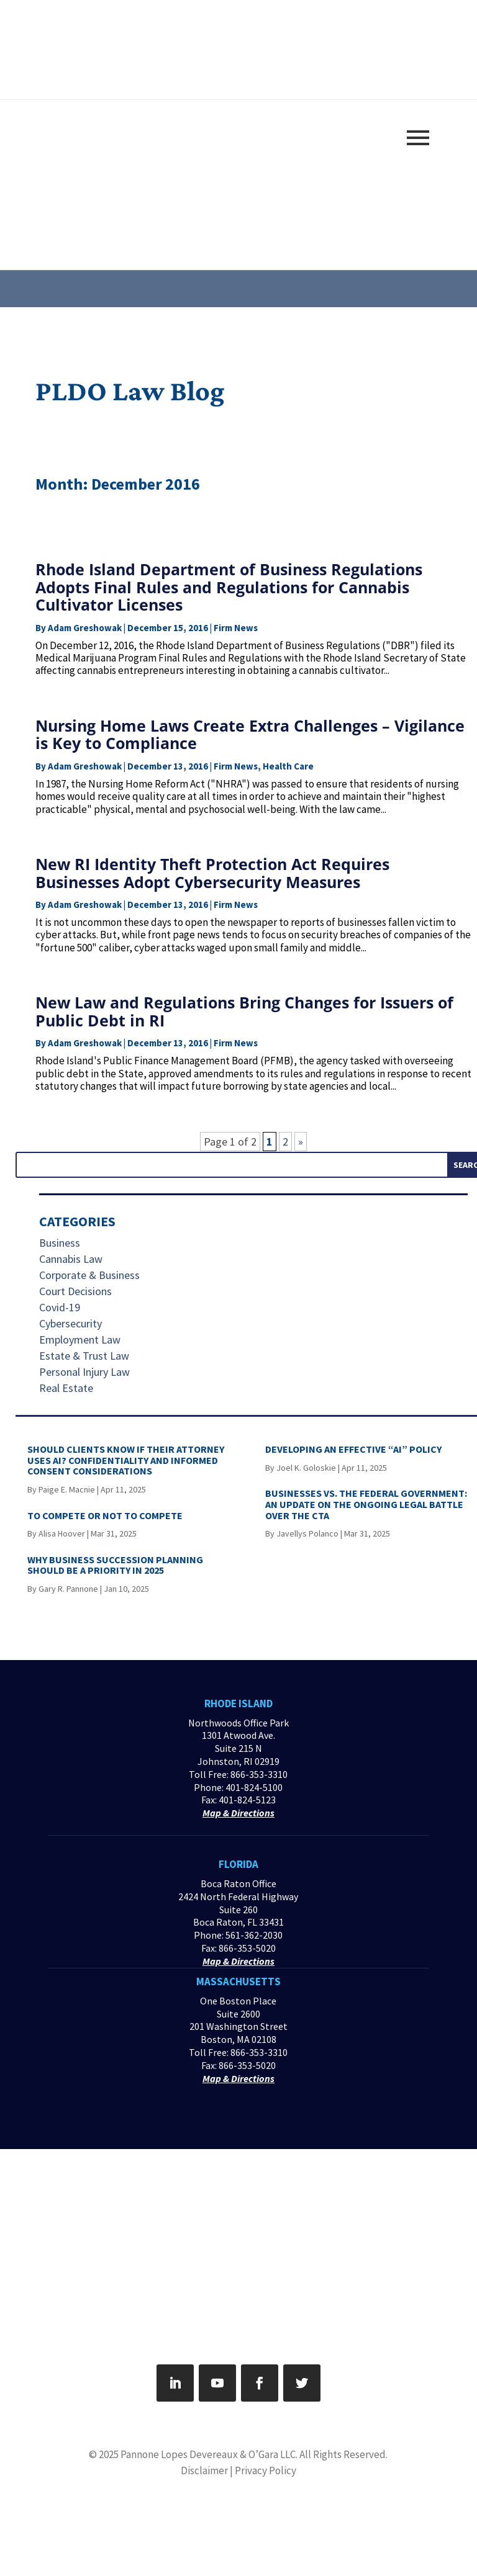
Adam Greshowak (85, 628)
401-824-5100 (254, 1787)
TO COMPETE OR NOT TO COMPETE (105, 1515)
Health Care (288, 766)
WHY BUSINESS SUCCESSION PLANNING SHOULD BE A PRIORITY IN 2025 (115, 1565)
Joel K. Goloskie (306, 1467)
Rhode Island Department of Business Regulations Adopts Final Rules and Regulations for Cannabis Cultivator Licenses (228, 587)
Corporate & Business (89, 1275)
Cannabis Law (70, 1259)
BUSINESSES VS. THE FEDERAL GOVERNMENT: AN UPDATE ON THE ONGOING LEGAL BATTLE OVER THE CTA (366, 1504)
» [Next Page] (300, 1141)
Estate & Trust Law (84, 1356)
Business (59, 1243)
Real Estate (66, 1388)
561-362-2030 (254, 1935)
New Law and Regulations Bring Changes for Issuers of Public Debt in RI (244, 1011)
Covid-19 (59, 1307)
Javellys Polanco (307, 1533)
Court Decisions (75, 1291)
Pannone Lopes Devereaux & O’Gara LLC (208, 2454)
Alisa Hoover (62, 1533)
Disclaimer (204, 2470)
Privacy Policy (265, 2470)
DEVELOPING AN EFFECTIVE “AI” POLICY (353, 1449)
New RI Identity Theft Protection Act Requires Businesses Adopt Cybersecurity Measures (212, 872)
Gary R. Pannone (68, 1588)
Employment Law (79, 1339)
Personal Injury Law (84, 1372)
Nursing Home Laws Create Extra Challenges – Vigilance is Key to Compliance (250, 734)
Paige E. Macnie (67, 1489)
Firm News (236, 628)
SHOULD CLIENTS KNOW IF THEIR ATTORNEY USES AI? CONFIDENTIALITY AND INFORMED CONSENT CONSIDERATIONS (125, 1460)
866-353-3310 (259, 1774)
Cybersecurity (70, 1323)
